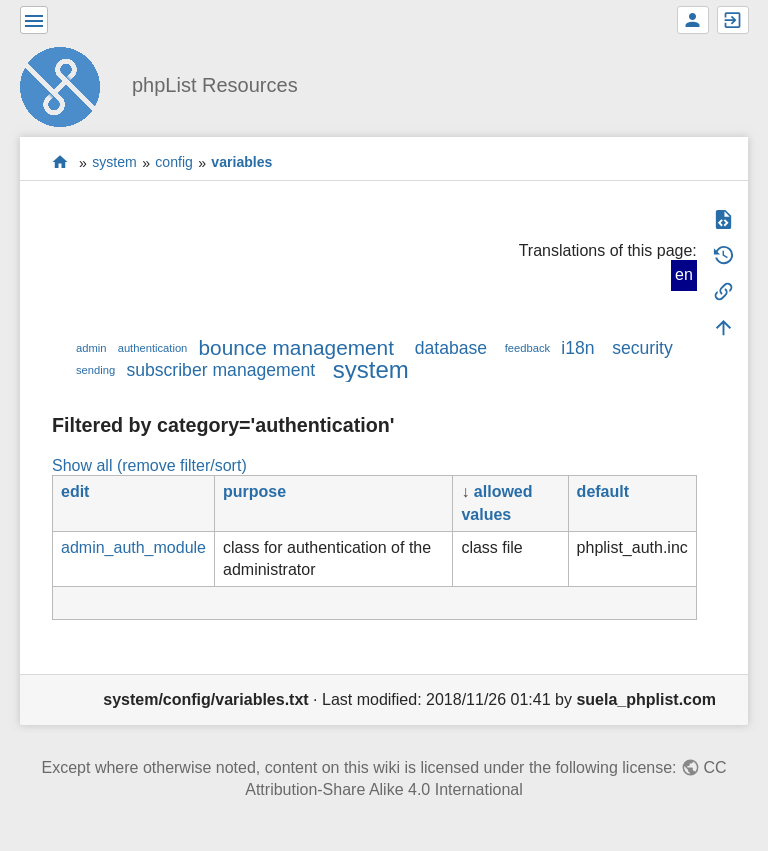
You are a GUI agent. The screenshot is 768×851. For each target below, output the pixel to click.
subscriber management (220, 370)
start (60, 162)
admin (91, 348)
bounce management (296, 347)
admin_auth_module (133, 547)
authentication (153, 348)
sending (95, 370)
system (114, 163)
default (603, 491)
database (451, 348)
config (174, 163)
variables (241, 163)
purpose (254, 491)
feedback (527, 348)
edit (75, 491)
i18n (577, 348)
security (642, 348)
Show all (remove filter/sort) (149, 465)
